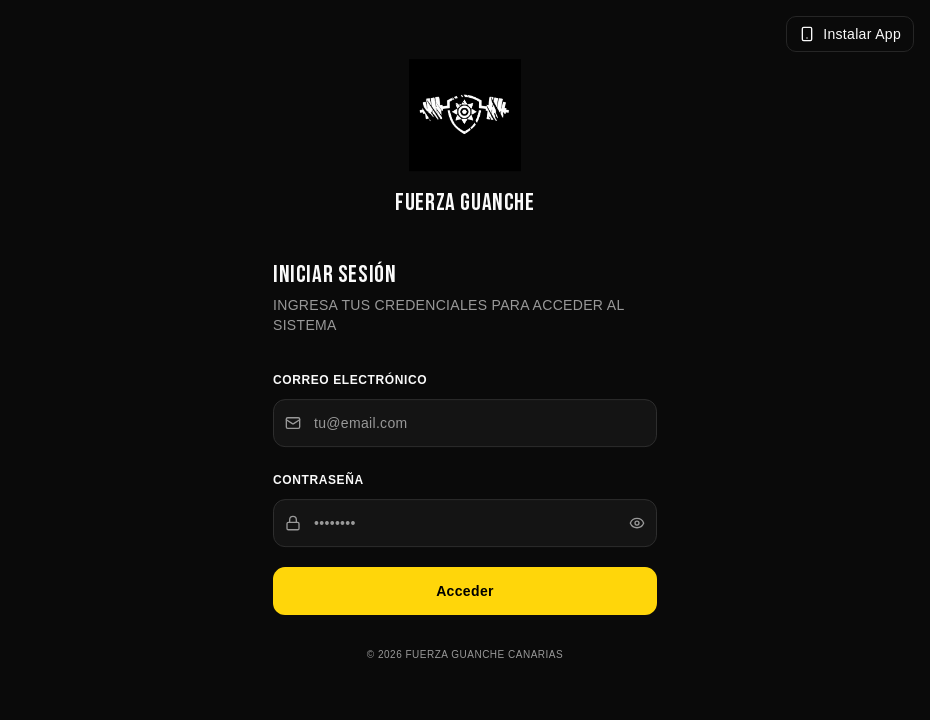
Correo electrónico (350, 381)
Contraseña (318, 481)
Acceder (465, 592)
